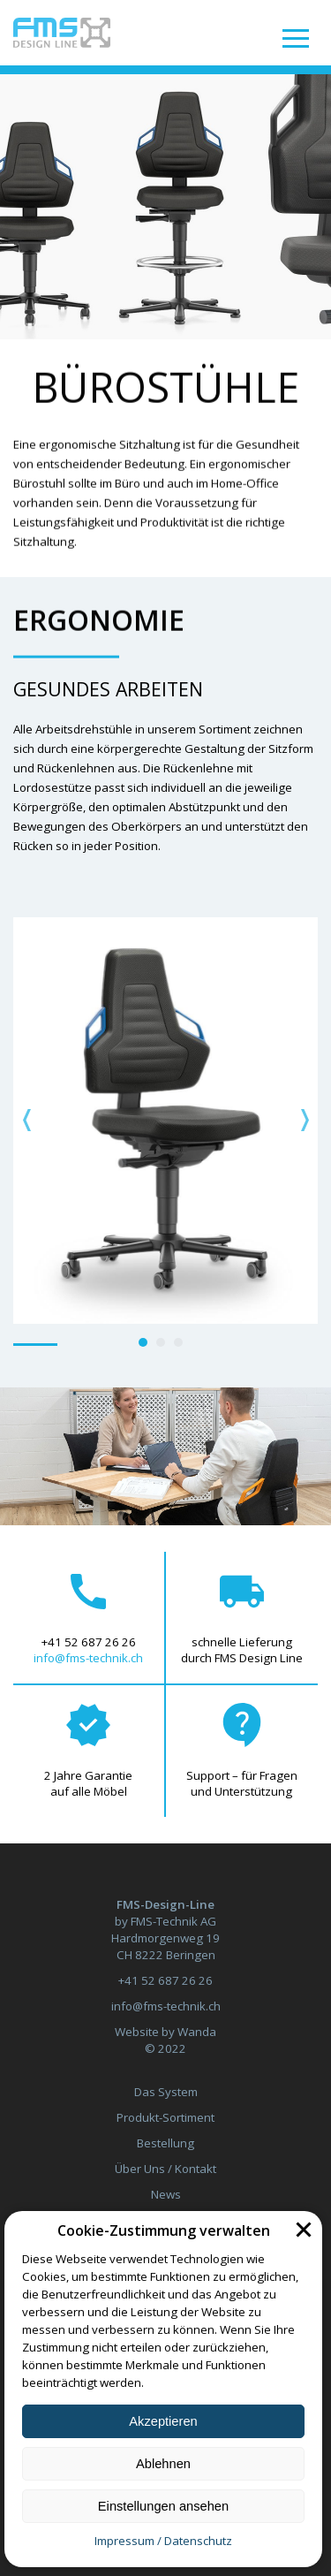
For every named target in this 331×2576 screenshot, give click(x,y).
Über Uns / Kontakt (165, 2169)
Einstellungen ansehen (163, 2506)
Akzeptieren (163, 2421)
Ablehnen (163, 2464)
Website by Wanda (165, 2032)
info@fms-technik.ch (88, 1658)
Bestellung (165, 2143)
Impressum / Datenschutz (163, 2541)
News (166, 2194)
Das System (166, 2092)
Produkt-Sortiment (165, 2117)
